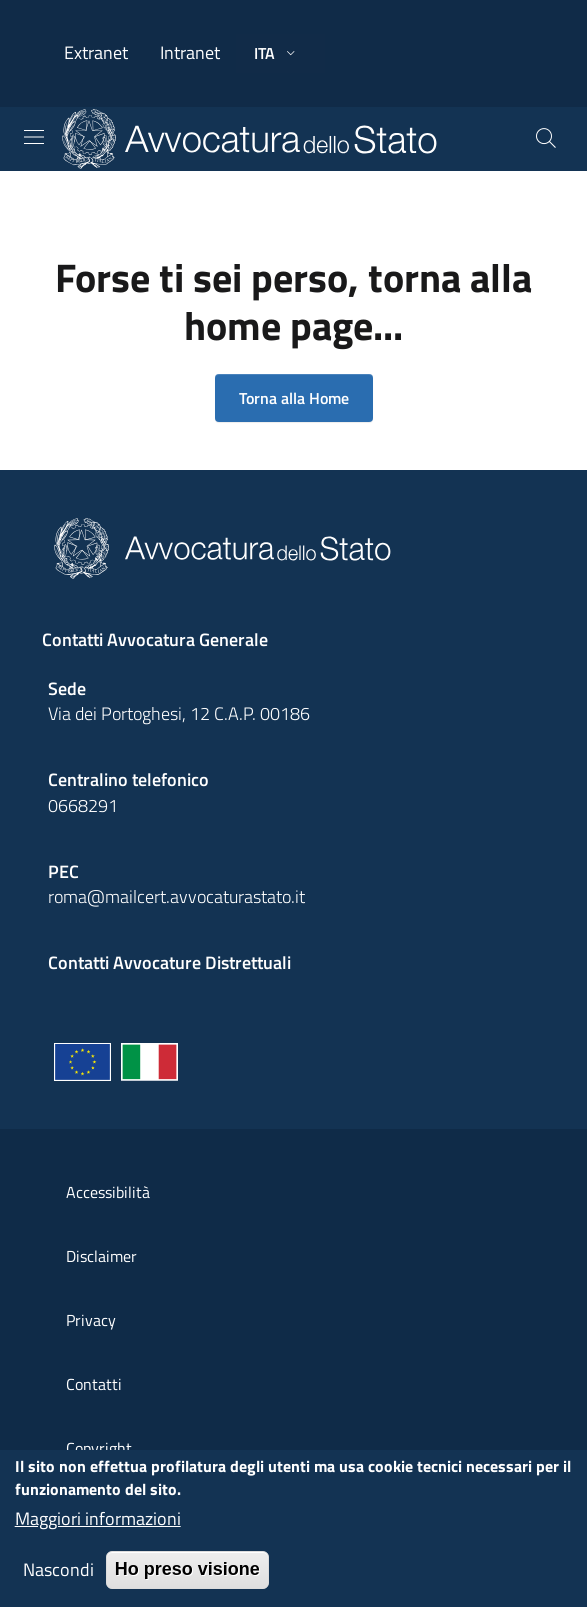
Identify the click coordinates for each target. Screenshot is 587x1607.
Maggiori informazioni (98, 1526)
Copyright (99, 1448)
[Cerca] (546, 139)
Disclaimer (101, 1256)
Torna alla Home (294, 398)
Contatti (94, 1384)
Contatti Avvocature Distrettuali (169, 962)
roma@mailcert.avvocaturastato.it (176, 896)
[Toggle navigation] (34, 137)
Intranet (190, 52)
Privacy (91, 1320)
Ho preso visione (187, 1577)
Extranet (96, 52)
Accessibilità (108, 1192)
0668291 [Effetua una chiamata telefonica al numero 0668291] (83, 805)
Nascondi (58, 1577)
